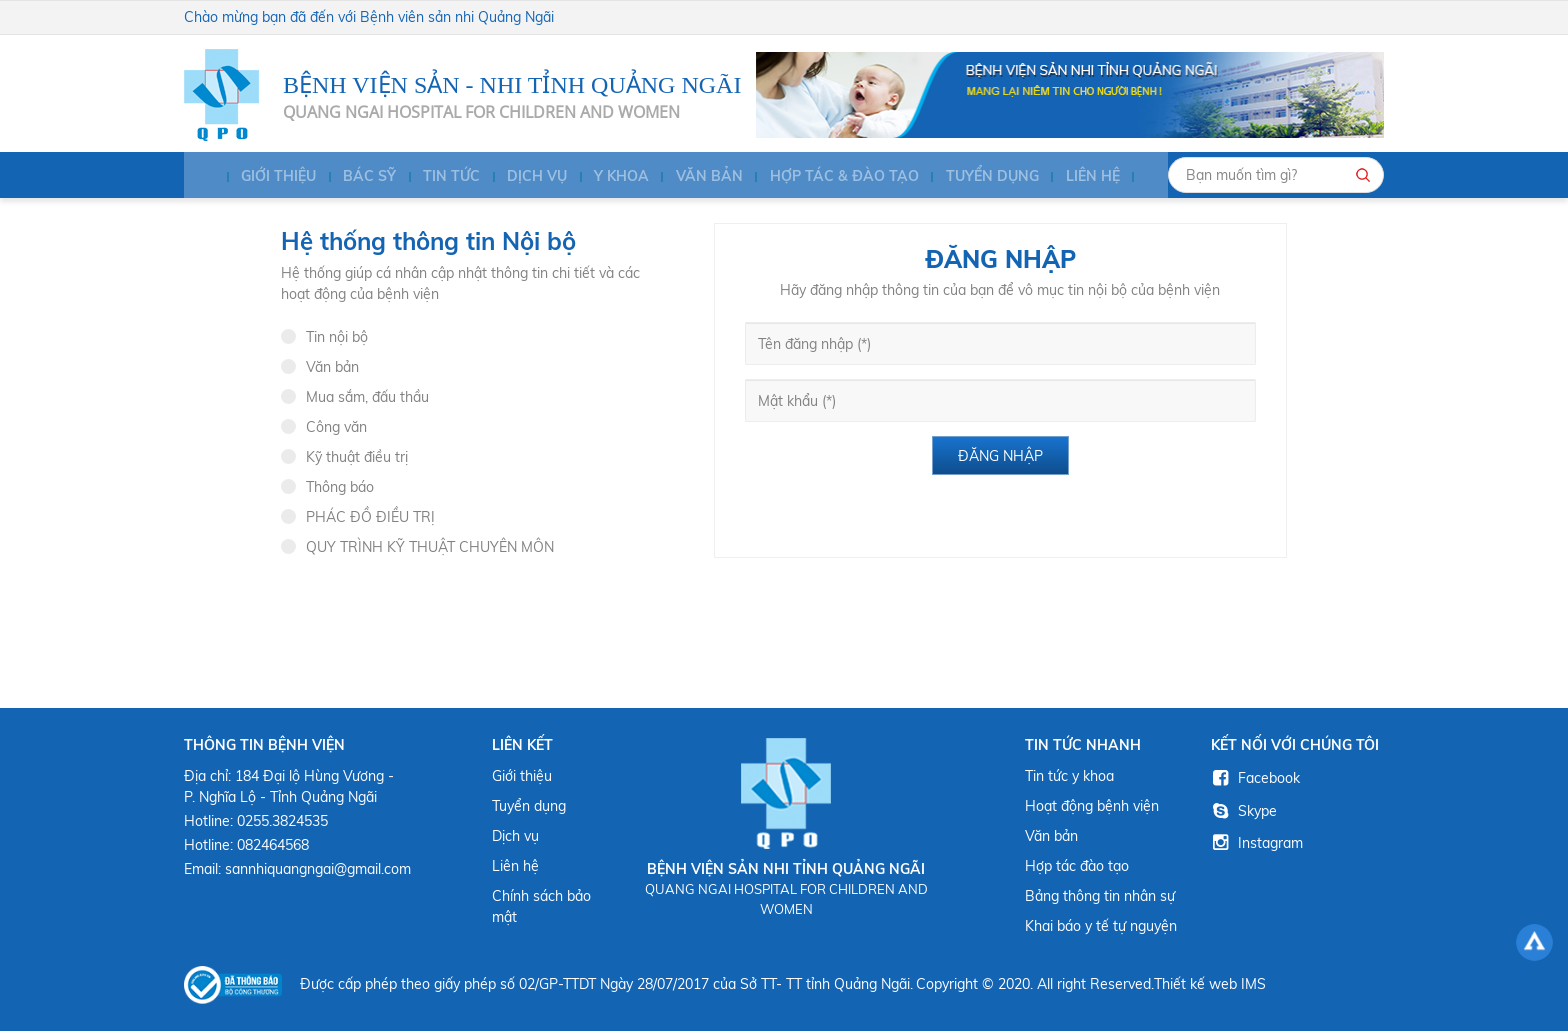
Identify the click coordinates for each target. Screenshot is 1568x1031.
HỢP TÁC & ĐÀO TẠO (825, 178)
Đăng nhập (1000, 456)
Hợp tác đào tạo (1077, 866)
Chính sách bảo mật (541, 906)
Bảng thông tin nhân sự (1100, 896)
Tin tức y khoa (1069, 776)
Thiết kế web (1195, 984)
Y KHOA (606, 178)
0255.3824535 (282, 821)
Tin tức (440, 178)
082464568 (273, 845)
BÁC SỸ (359, 178)
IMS (1253, 984)
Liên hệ (1071, 178)
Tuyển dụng (971, 178)
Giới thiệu (270, 178)
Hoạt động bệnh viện (1092, 806)
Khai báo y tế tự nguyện (1101, 926)
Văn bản (692, 178)
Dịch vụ (524, 178)
